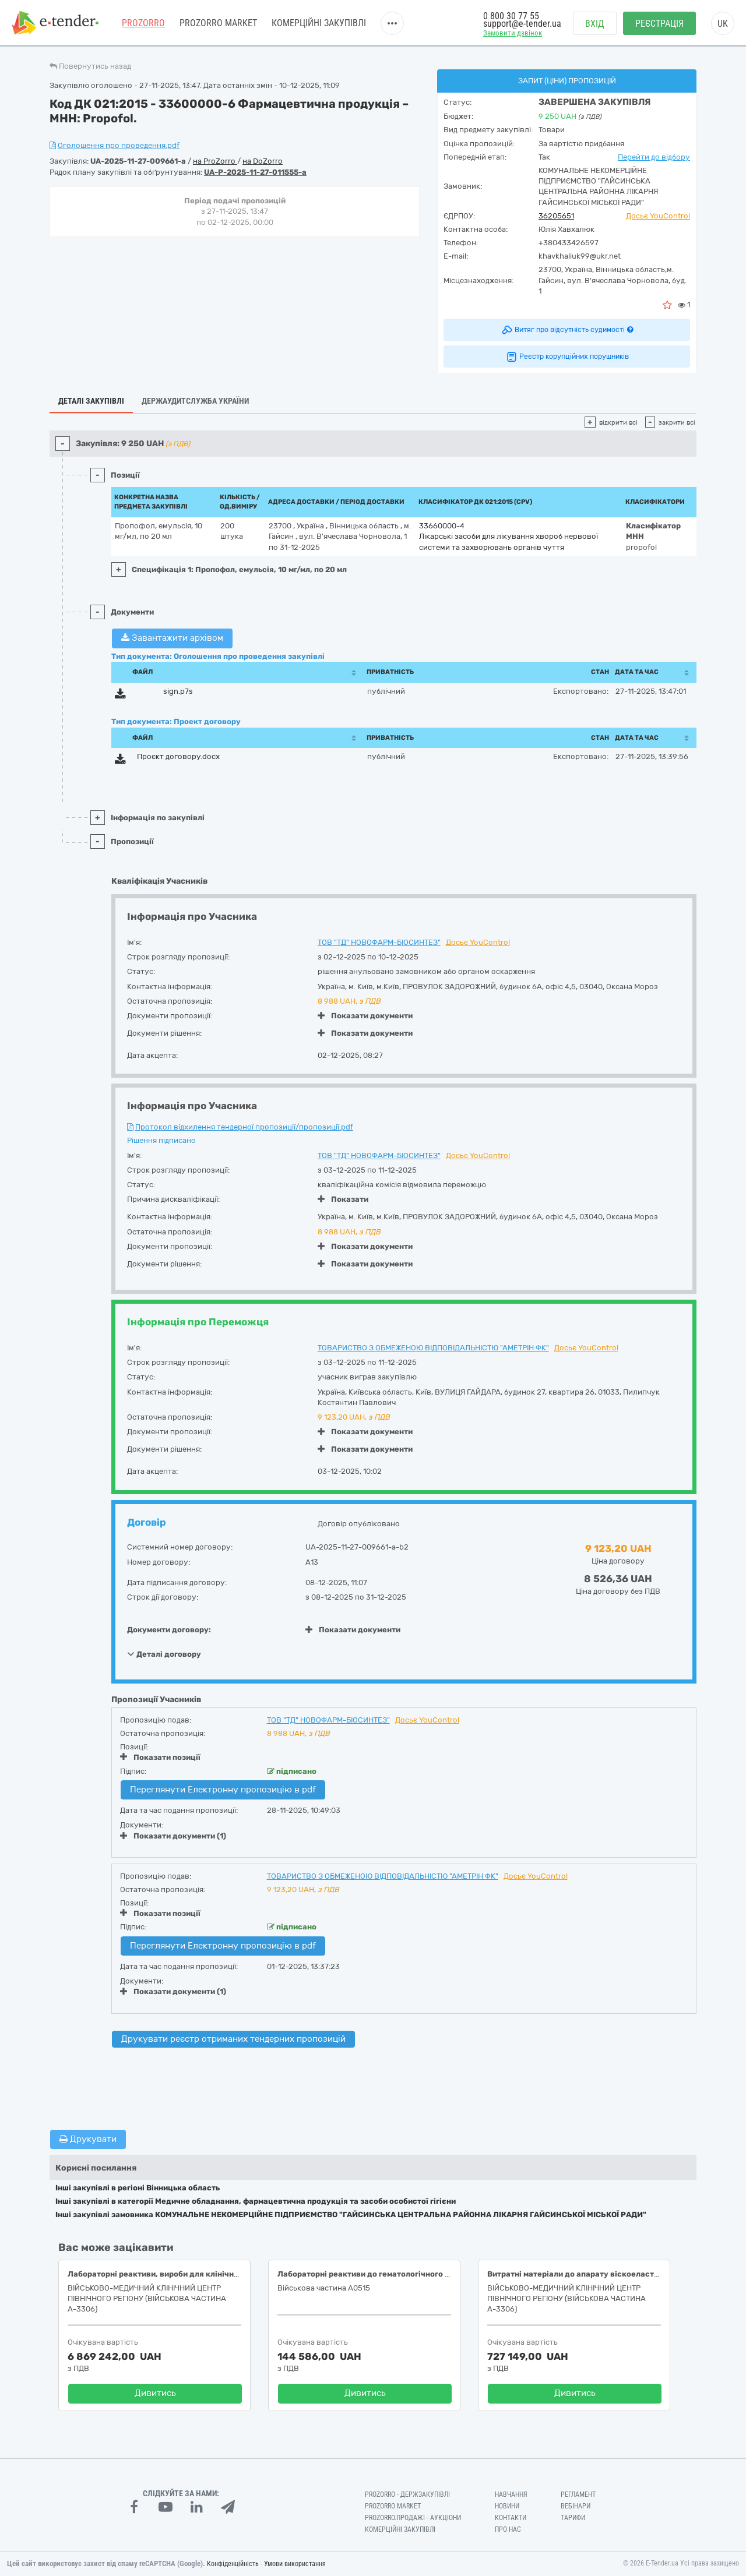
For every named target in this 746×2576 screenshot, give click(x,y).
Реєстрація (659, 23)
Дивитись (155, 2393)
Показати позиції (160, 1757)
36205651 (556, 215)
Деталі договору (164, 1654)
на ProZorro (215, 161)
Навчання (511, 2494)
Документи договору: (169, 1629)
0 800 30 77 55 (511, 16)
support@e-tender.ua (522, 23)
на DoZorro (262, 161)
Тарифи (573, 2518)
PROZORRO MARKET (218, 23)
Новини (507, 2506)
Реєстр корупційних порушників (567, 356)
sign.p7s (178, 691)
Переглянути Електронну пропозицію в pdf (223, 1789)
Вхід (594, 23)
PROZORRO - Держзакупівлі (407, 2494)
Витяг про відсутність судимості (567, 330)
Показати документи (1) (173, 1836)
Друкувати (88, 2139)
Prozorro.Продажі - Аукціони (413, 2518)
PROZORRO (143, 23)
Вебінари (575, 2506)
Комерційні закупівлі (319, 23)
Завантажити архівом (172, 638)
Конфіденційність (233, 2564)
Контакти (510, 2518)
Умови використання (295, 2564)
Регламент (578, 2494)
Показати (343, 1199)
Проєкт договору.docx (178, 756)
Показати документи (365, 1015)
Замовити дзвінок (512, 33)
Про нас (508, 2529)
